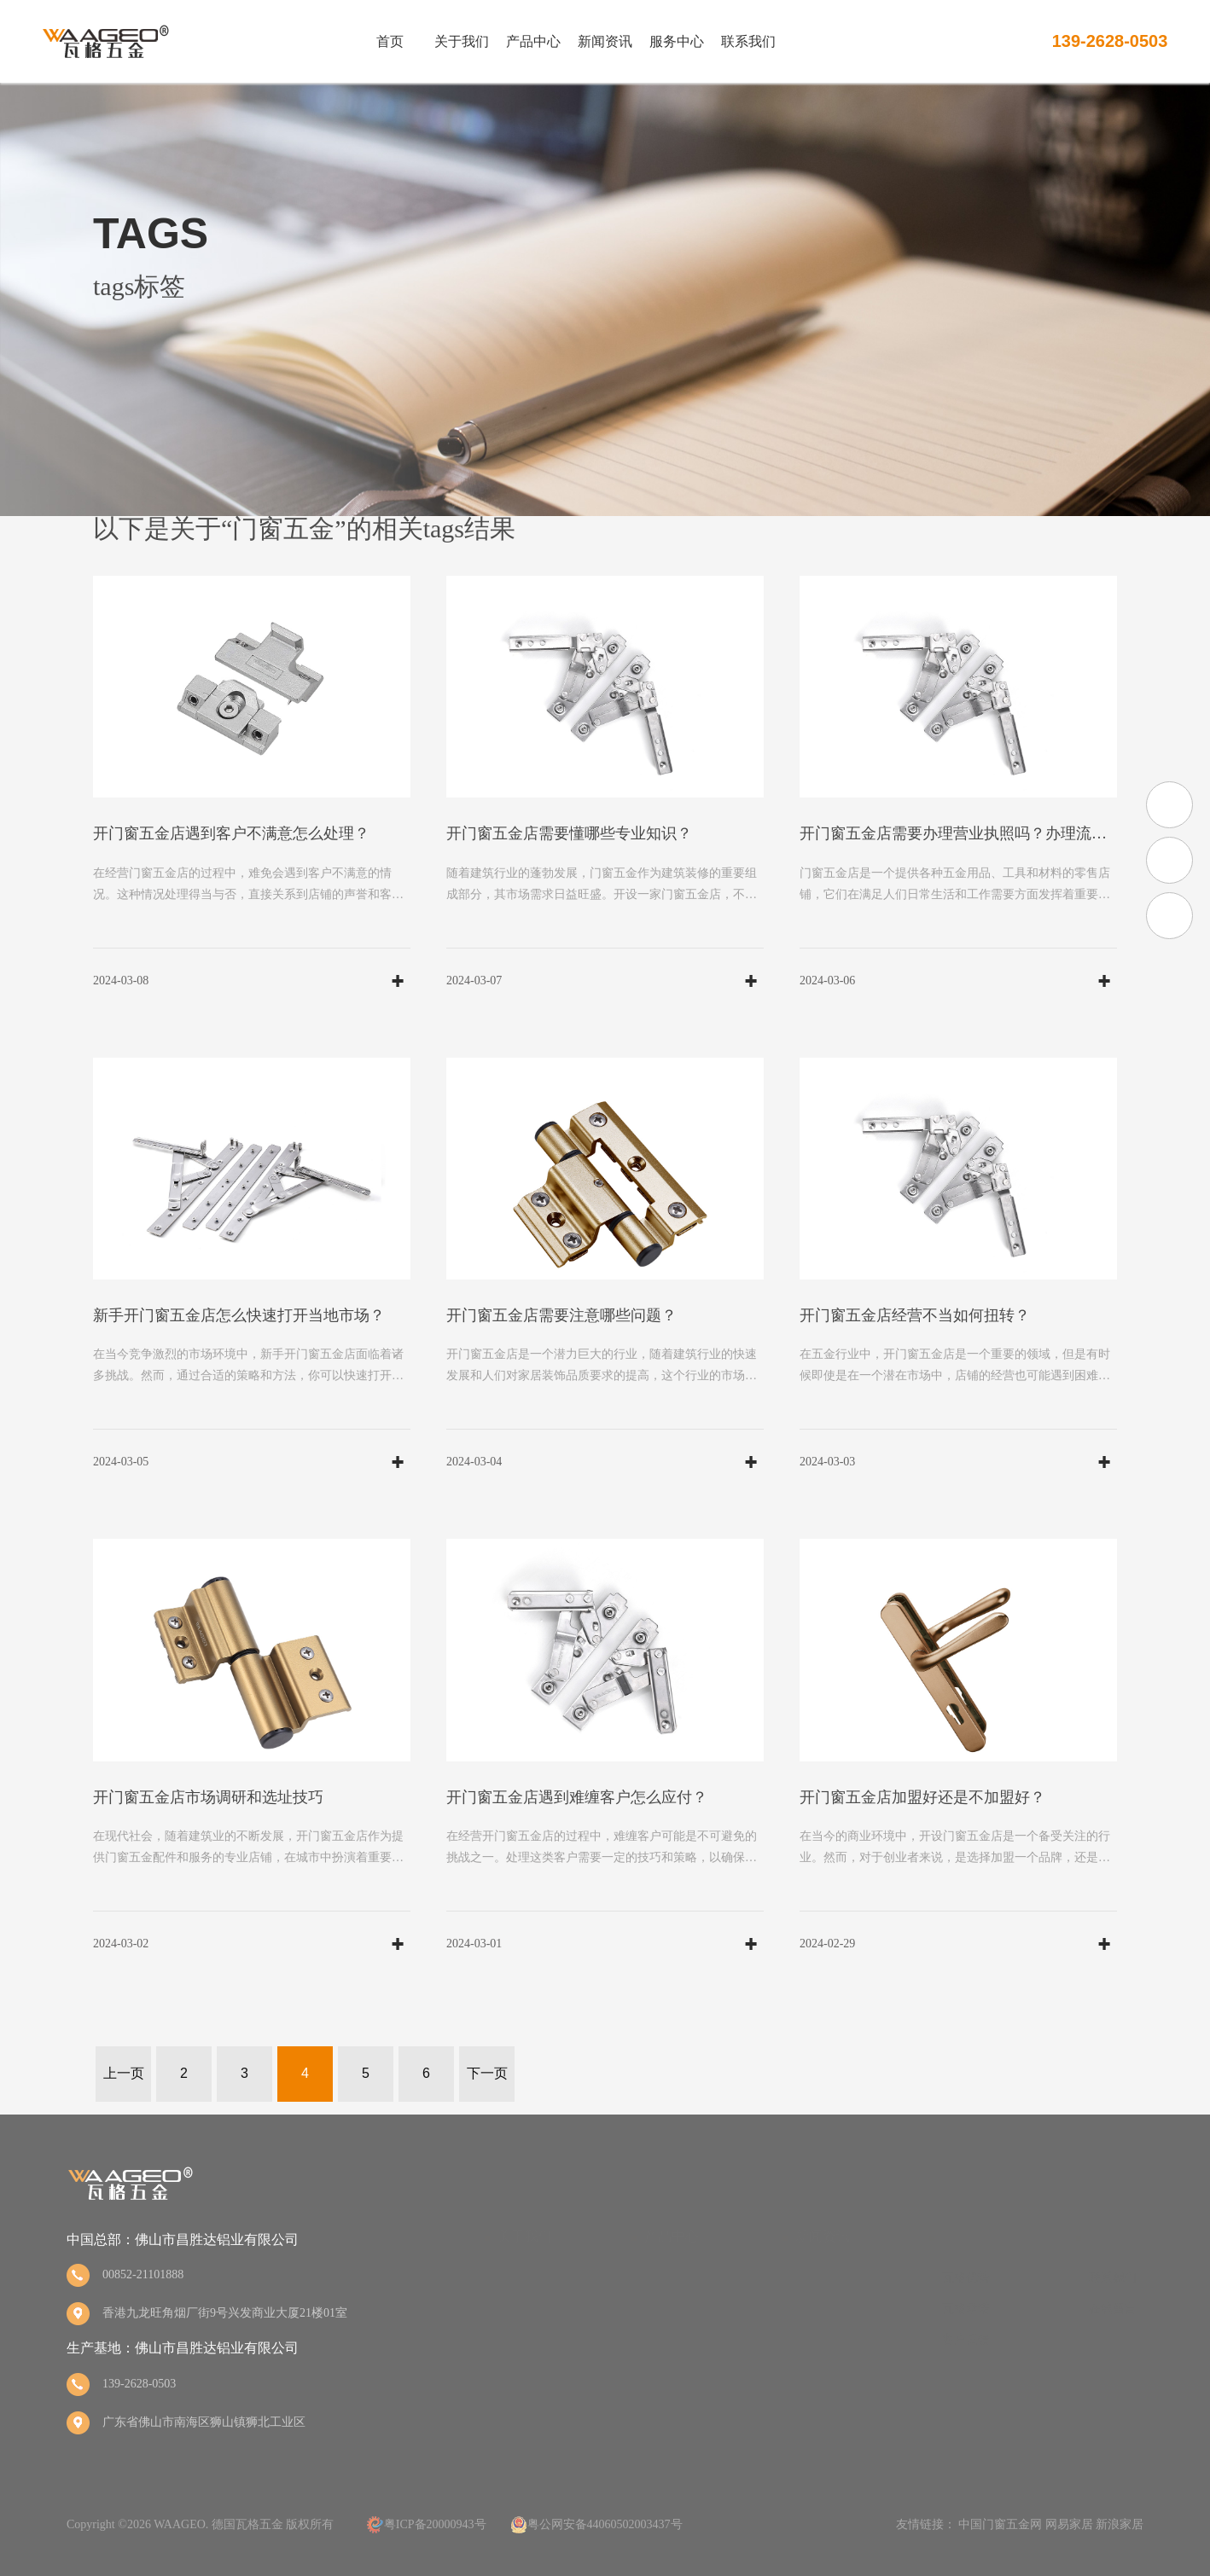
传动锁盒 (668, 2339)
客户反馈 (966, 2339)
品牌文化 (521, 2339)
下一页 (487, 2073)
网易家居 (1069, 2524)
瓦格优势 (966, 2277)
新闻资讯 (605, 42)
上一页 (123, 2073)
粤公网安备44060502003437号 (605, 2524)
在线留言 (1113, 2308)
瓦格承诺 (966, 2308)
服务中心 (676, 42)
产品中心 (533, 42)
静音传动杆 (674, 2370)
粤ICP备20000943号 (435, 2524)
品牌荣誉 (521, 2308)
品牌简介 (521, 2277)
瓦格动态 (819, 2277)
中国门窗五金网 (1000, 2524)
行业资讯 (819, 2308)
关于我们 (461, 42)
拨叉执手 (668, 2308)
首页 (390, 42)
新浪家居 (1119, 2524)
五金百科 (819, 2339)
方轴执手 (668, 2277)
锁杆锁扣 (668, 2400)
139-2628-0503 (1110, 41)
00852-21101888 (142, 2274)
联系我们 (748, 42)
